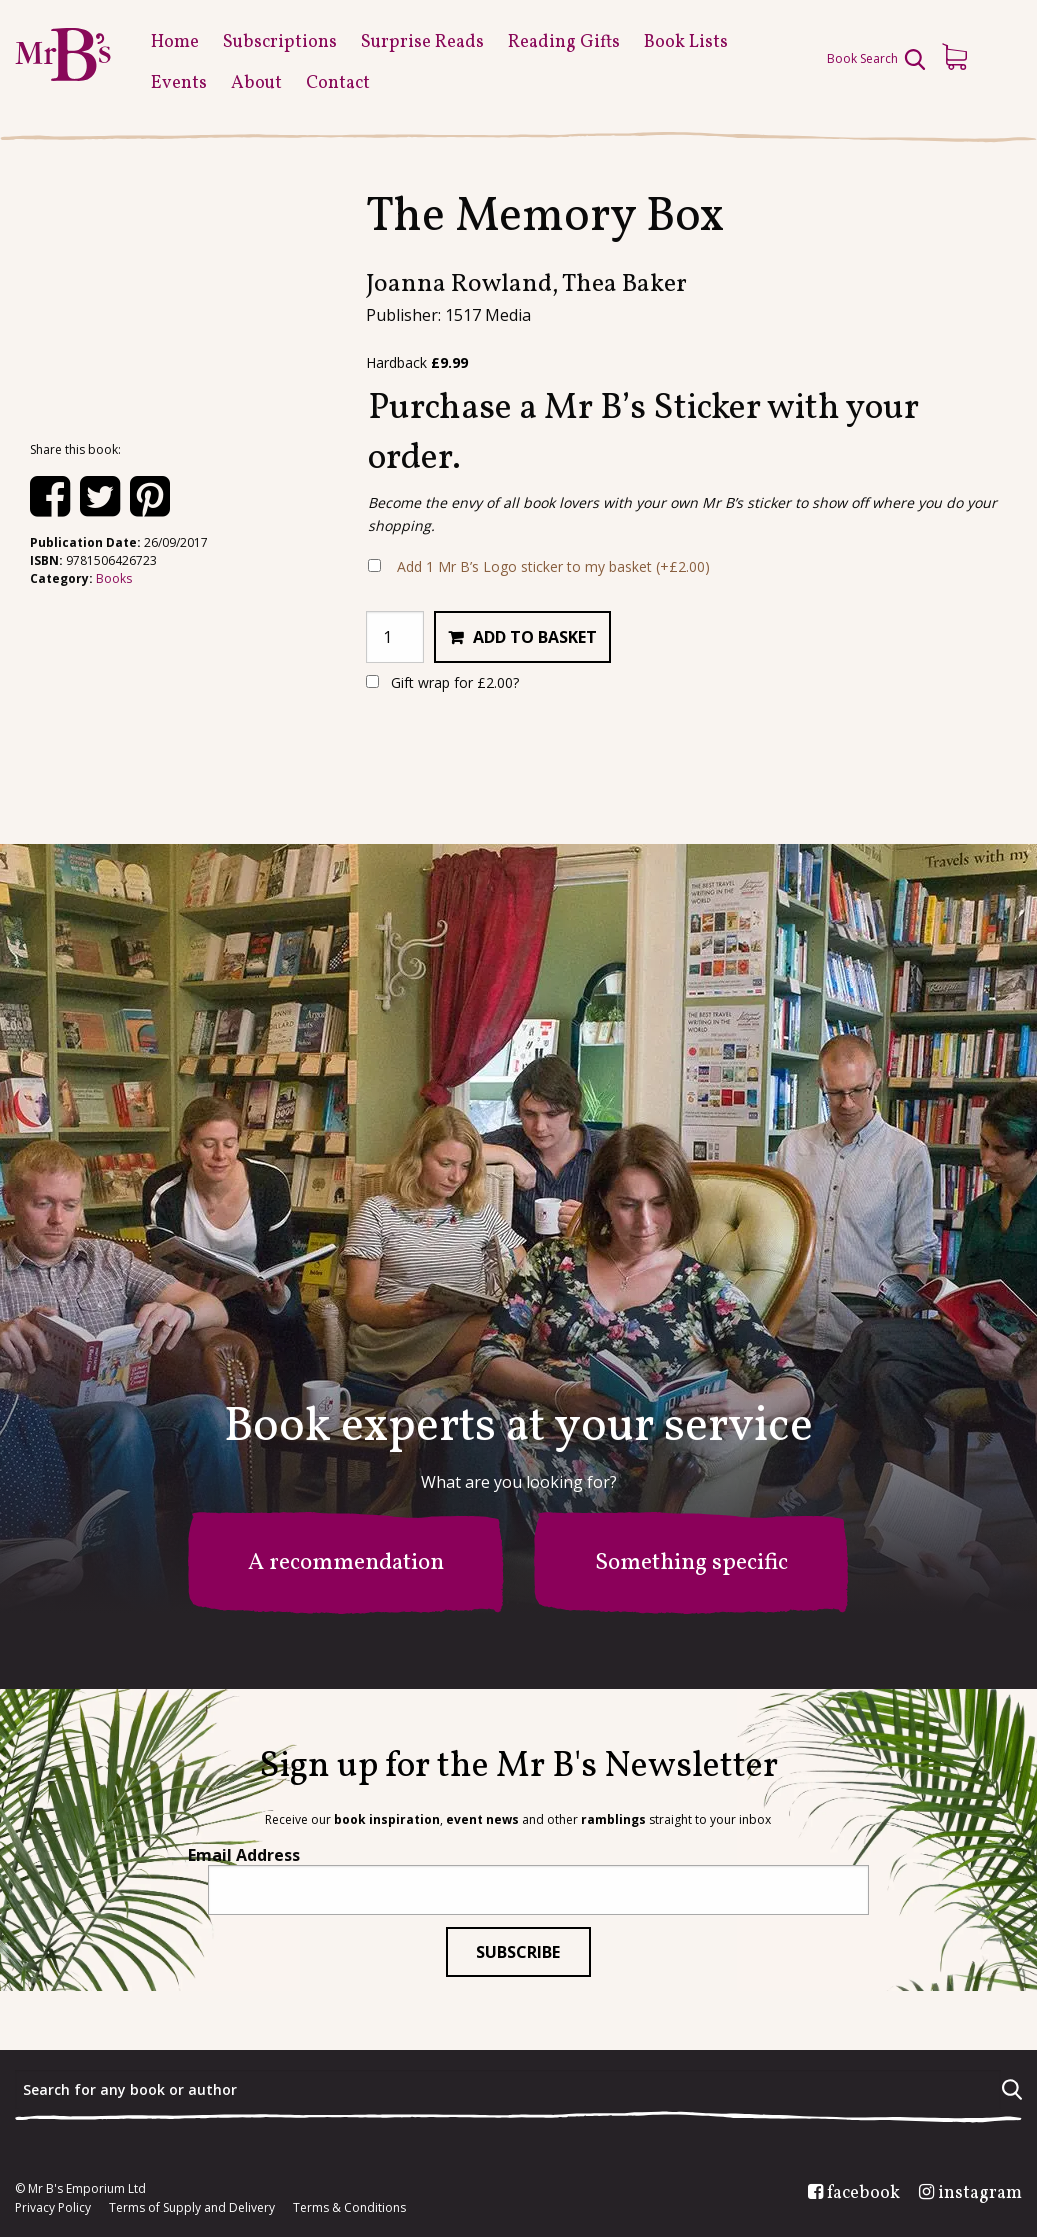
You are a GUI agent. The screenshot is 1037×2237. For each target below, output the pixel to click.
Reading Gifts (564, 42)
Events (179, 83)
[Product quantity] (395, 637)
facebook (863, 2194)
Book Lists (686, 42)
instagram (980, 2194)
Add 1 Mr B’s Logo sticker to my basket (553, 566)
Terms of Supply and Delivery (192, 2208)
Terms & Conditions (349, 2208)
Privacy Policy (53, 2208)
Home (175, 42)
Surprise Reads (422, 42)
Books (114, 578)
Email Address (244, 1855)
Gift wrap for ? (442, 682)
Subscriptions (280, 42)
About (256, 83)
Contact (338, 83)
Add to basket (535, 637)
